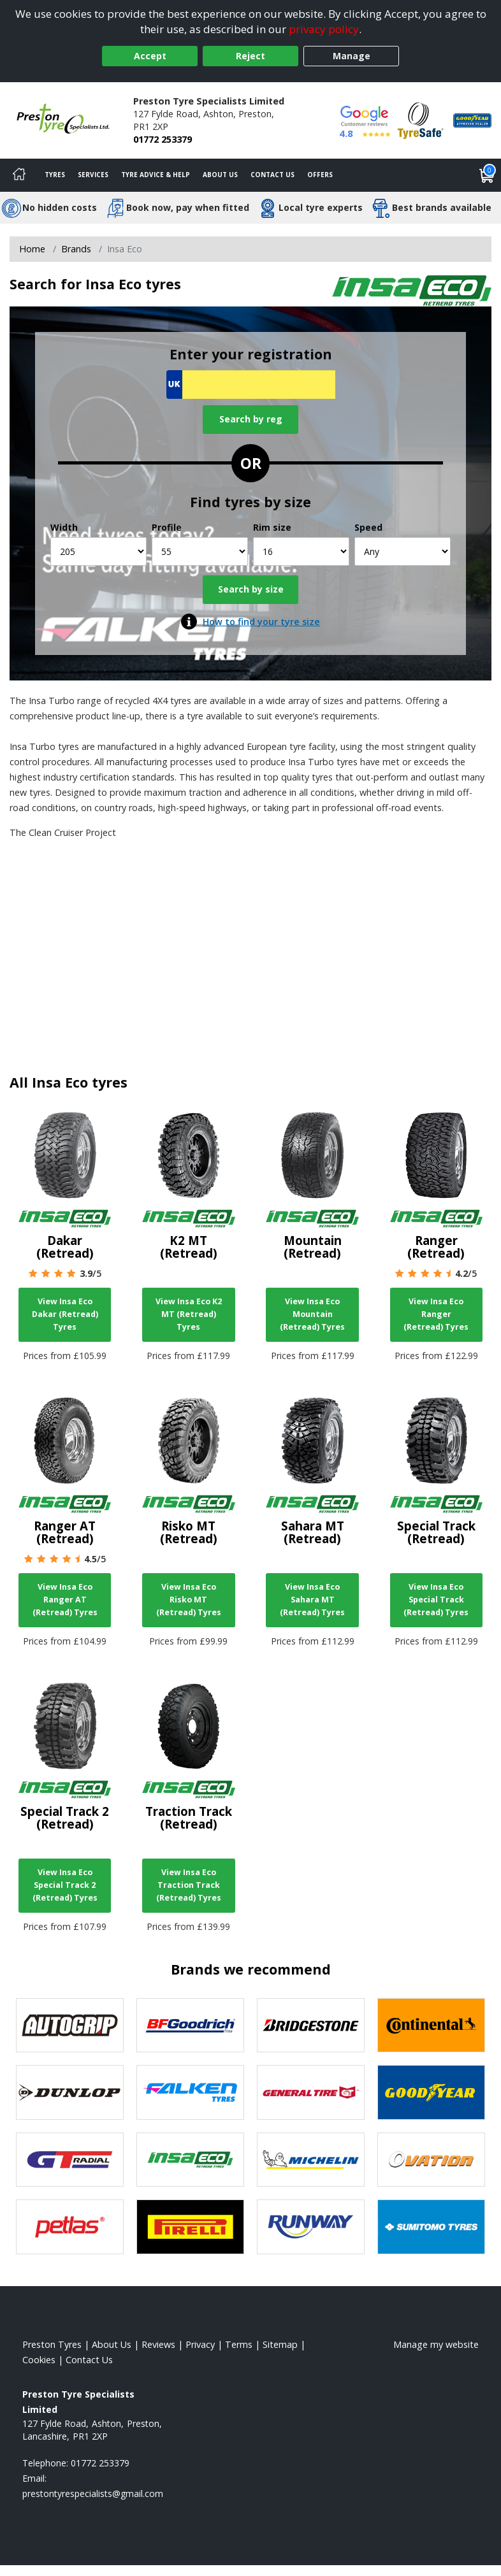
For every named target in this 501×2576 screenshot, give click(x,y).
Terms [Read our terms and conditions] (238, 2344)
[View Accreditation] (420, 119)
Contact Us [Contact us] (272, 174)
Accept (150, 56)
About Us (220, 174)
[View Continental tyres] (431, 2025)
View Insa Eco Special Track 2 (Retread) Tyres (65, 1885)
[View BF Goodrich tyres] (190, 2025)
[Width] (98, 551)
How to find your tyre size (261, 621)
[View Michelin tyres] (311, 2160)
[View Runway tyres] (311, 2226)
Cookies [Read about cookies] (38, 2360)
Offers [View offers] (320, 174)
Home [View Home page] (32, 249)
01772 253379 (162, 139)
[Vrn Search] (250, 384)
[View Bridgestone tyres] (311, 2025)
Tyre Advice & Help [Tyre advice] (155, 174)
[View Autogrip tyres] (70, 2025)
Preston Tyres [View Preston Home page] (52, 2344)
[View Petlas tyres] (70, 2226)
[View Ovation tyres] (431, 2160)
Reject (250, 56)
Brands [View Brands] (76, 249)
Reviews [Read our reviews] (158, 2344)
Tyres (55, 174)
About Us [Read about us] (111, 2344)
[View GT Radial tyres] (70, 2160)
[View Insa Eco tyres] (190, 2160)
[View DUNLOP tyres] (70, 2092)
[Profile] (200, 551)
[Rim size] (301, 551)
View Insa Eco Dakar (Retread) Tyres (65, 1314)
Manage (351, 56)
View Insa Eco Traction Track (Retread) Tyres (188, 1885)
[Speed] (402, 551)
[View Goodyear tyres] (431, 2092)
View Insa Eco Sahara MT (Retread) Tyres (312, 1599)
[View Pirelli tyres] (190, 2226)
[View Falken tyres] (190, 2092)
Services (93, 174)
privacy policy (324, 29)
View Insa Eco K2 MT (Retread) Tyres (189, 1314)
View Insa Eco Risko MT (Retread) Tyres (188, 1599)
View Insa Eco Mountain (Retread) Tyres (312, 1314)
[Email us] (92, 2493)
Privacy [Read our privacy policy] (200, 2344)
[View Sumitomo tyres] (431, 2226)
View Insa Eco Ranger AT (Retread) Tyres (65, 1599)
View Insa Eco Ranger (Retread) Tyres (435, 1314)
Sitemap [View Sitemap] (280, 2344)
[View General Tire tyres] (311, 2092)
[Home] (19, 175)
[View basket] (487, 175)
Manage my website (436, 2344)
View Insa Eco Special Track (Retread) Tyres (435, 1599)
